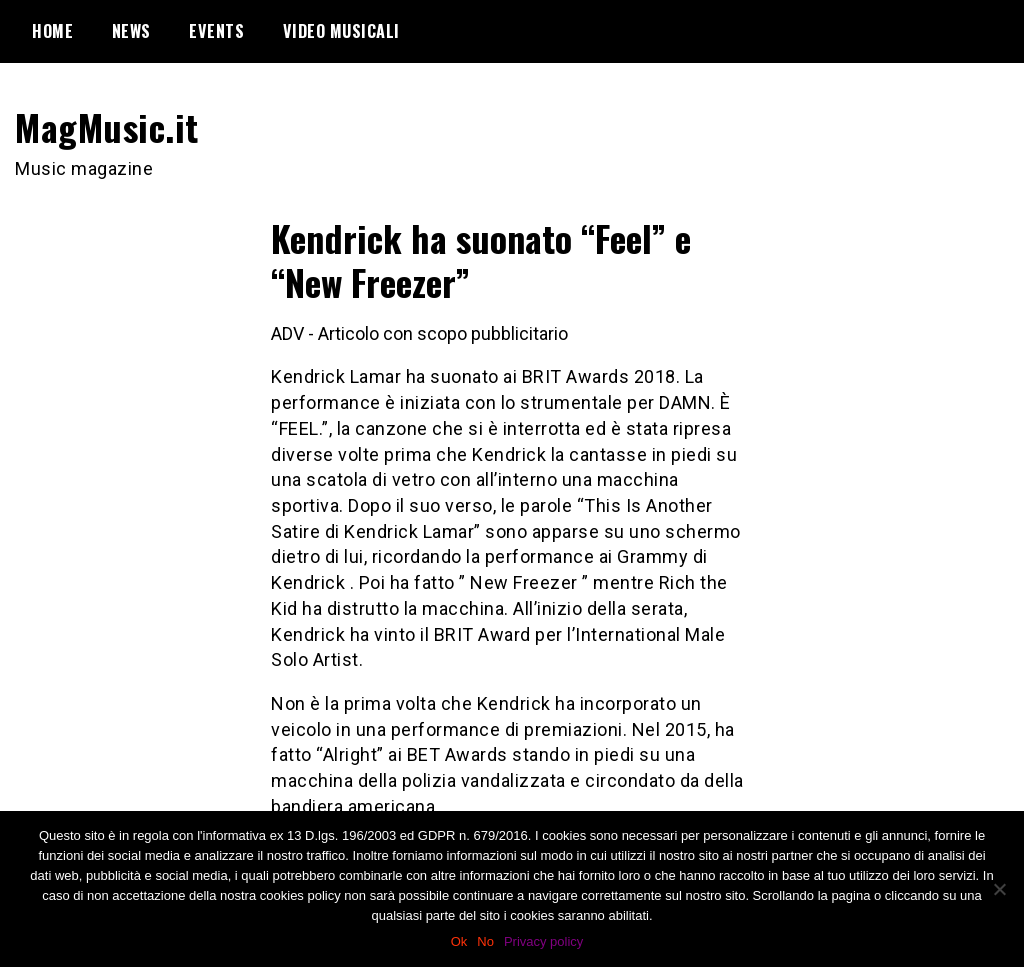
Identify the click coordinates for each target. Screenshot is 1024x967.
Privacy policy (543, 941)
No (485, 941)
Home (52, 31)
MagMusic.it (107, 126)
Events (216, 31)
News (131, 31)
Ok (459, 941)
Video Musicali (341, 31)
